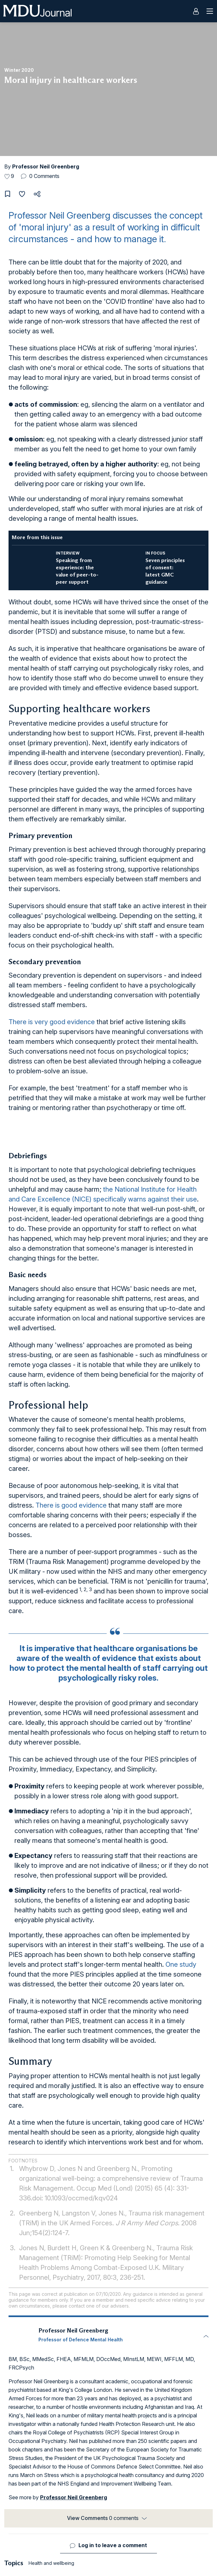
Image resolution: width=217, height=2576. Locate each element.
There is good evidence (71, 1505)
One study (180, 1964)
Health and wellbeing (51, 2563)
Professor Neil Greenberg (45, 166)
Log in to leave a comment (112, 2545)
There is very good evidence (52, 1022)
